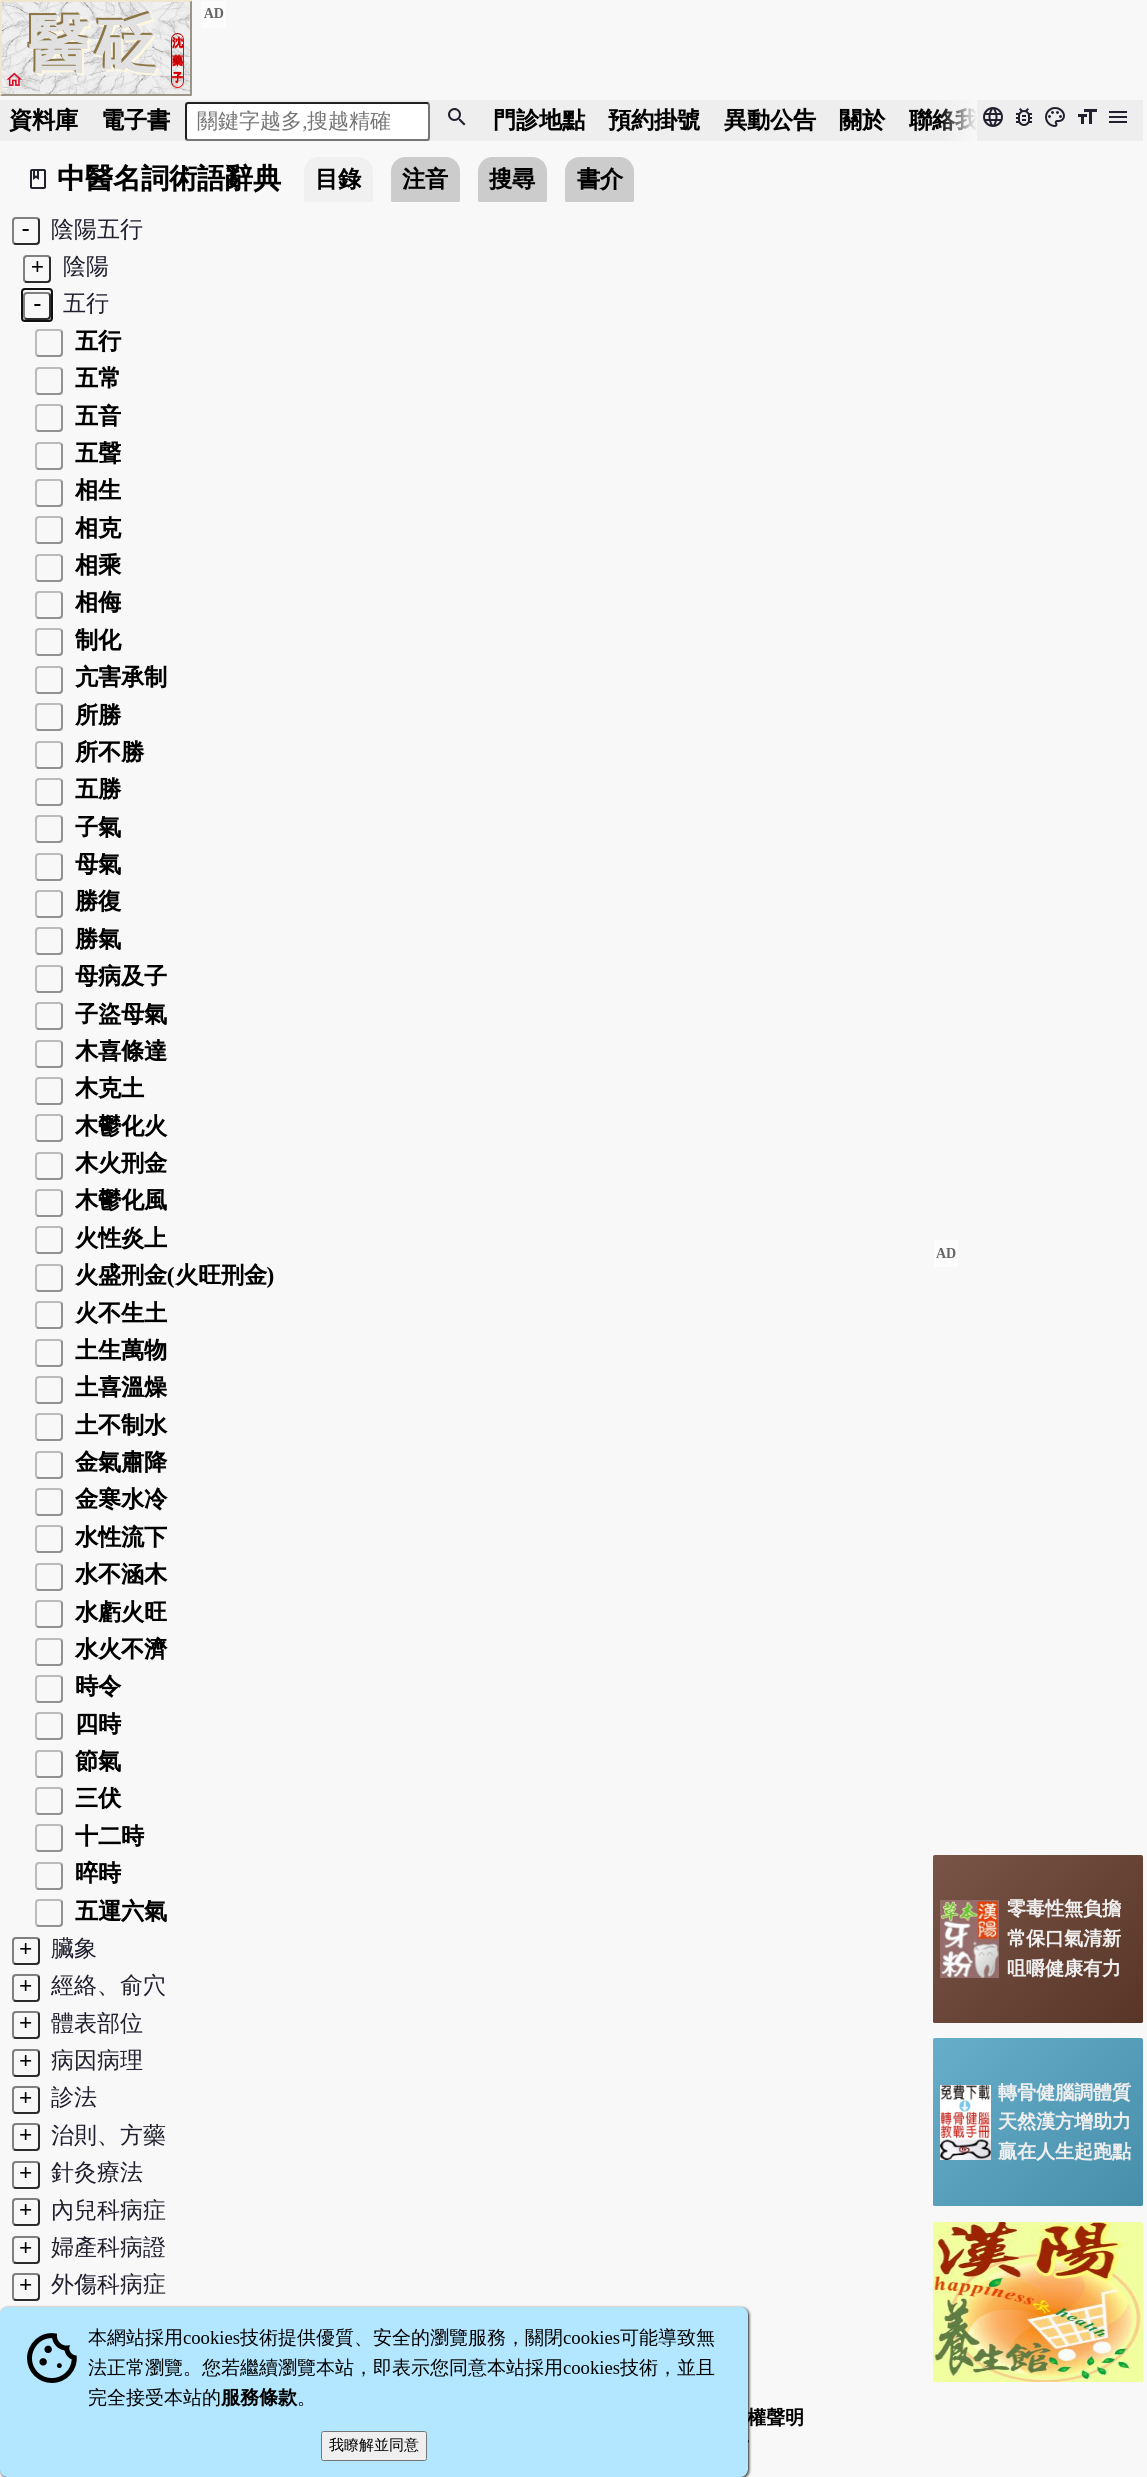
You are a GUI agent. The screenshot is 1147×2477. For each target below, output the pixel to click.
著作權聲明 (756, 2417)
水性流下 (118, 1537)
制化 (95, 640)
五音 (95, 416)
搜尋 (512, 179)
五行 (95, 341)
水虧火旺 (118, 1612)
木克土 (106, 1088)
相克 (95, 528)
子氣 (95, 827)
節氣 (95, 1761)
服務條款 (259, 2397)
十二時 (106, 1836)
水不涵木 (118, 1574)
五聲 (95, 453)
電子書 (135, 120)
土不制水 (118, 1425)
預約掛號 (654, 120)
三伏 (95, 1798)
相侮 (95, 602)
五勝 (95, 789)
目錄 (338, 179)
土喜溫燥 (118, 1387)
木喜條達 (118, 1051)
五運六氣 (118, 1911)
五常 (95, 378)
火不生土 (118, 1313)
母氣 (95, 864)
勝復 (95, 901)
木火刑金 (118, 1163)
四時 (95, 1724)
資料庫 (43, 120)
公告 (770, 120)
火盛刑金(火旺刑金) (171, 1275)
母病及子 (118, 976)
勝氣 (95, 939)
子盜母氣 (118, 1014)
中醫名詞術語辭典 (169, 178)
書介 (600, 179)
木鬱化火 (118, 1126)
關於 (862, 120)
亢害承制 (118, 677)
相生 (95, 490)
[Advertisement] (1038, 1539)
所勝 (95, 715)
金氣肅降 (118, 1462)
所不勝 (106, 752)
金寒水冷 (118, 1499)
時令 (95, 1686)
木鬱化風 (118, 1200)
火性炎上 (118, 1238)
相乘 (95, 565)
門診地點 (539, 120)
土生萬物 (118, 1350)
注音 (425, 179)
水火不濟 (118, 1649)
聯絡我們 (955, 120)
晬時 (95, 1873)
